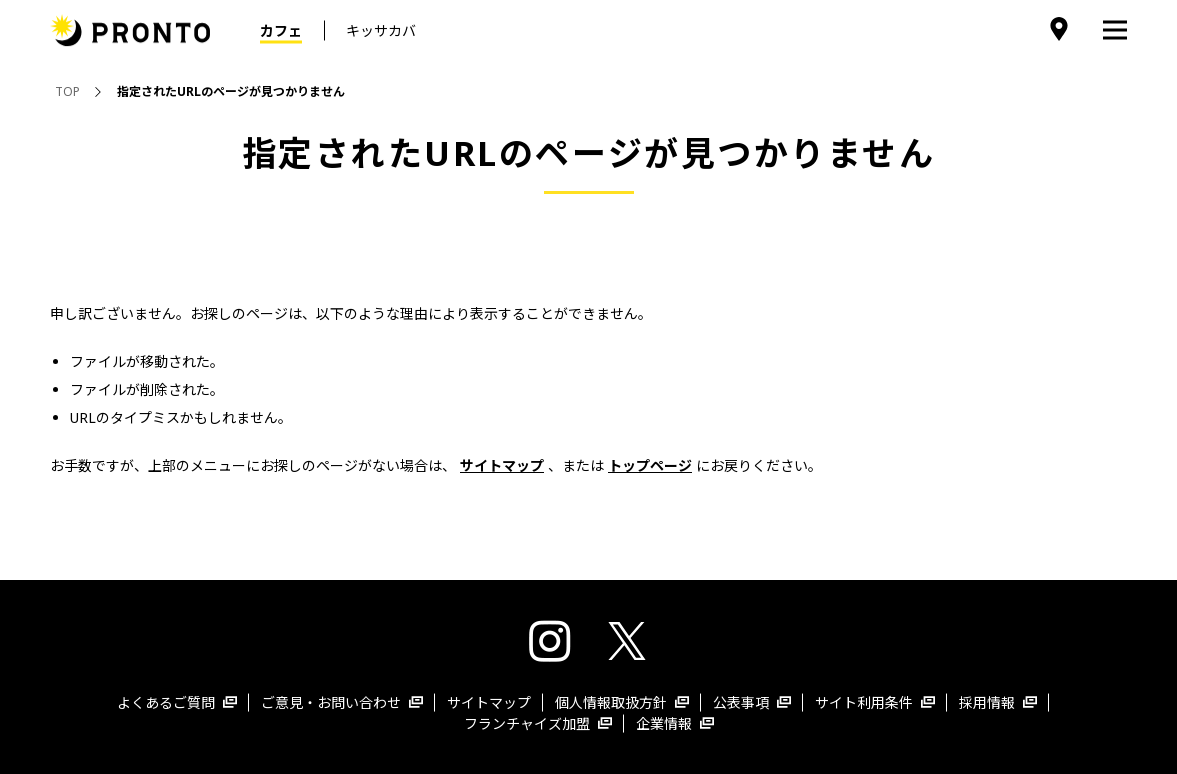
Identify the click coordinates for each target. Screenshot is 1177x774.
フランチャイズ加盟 (538, 723)
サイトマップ (489, 702)
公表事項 (752, 702)
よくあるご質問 (177, 702)
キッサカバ (381, 30)
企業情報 (675, 723)
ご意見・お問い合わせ (342, 702)
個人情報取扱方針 (622, 702)
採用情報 (998, 702)
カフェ (281, 30)
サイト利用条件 (875, 702)
